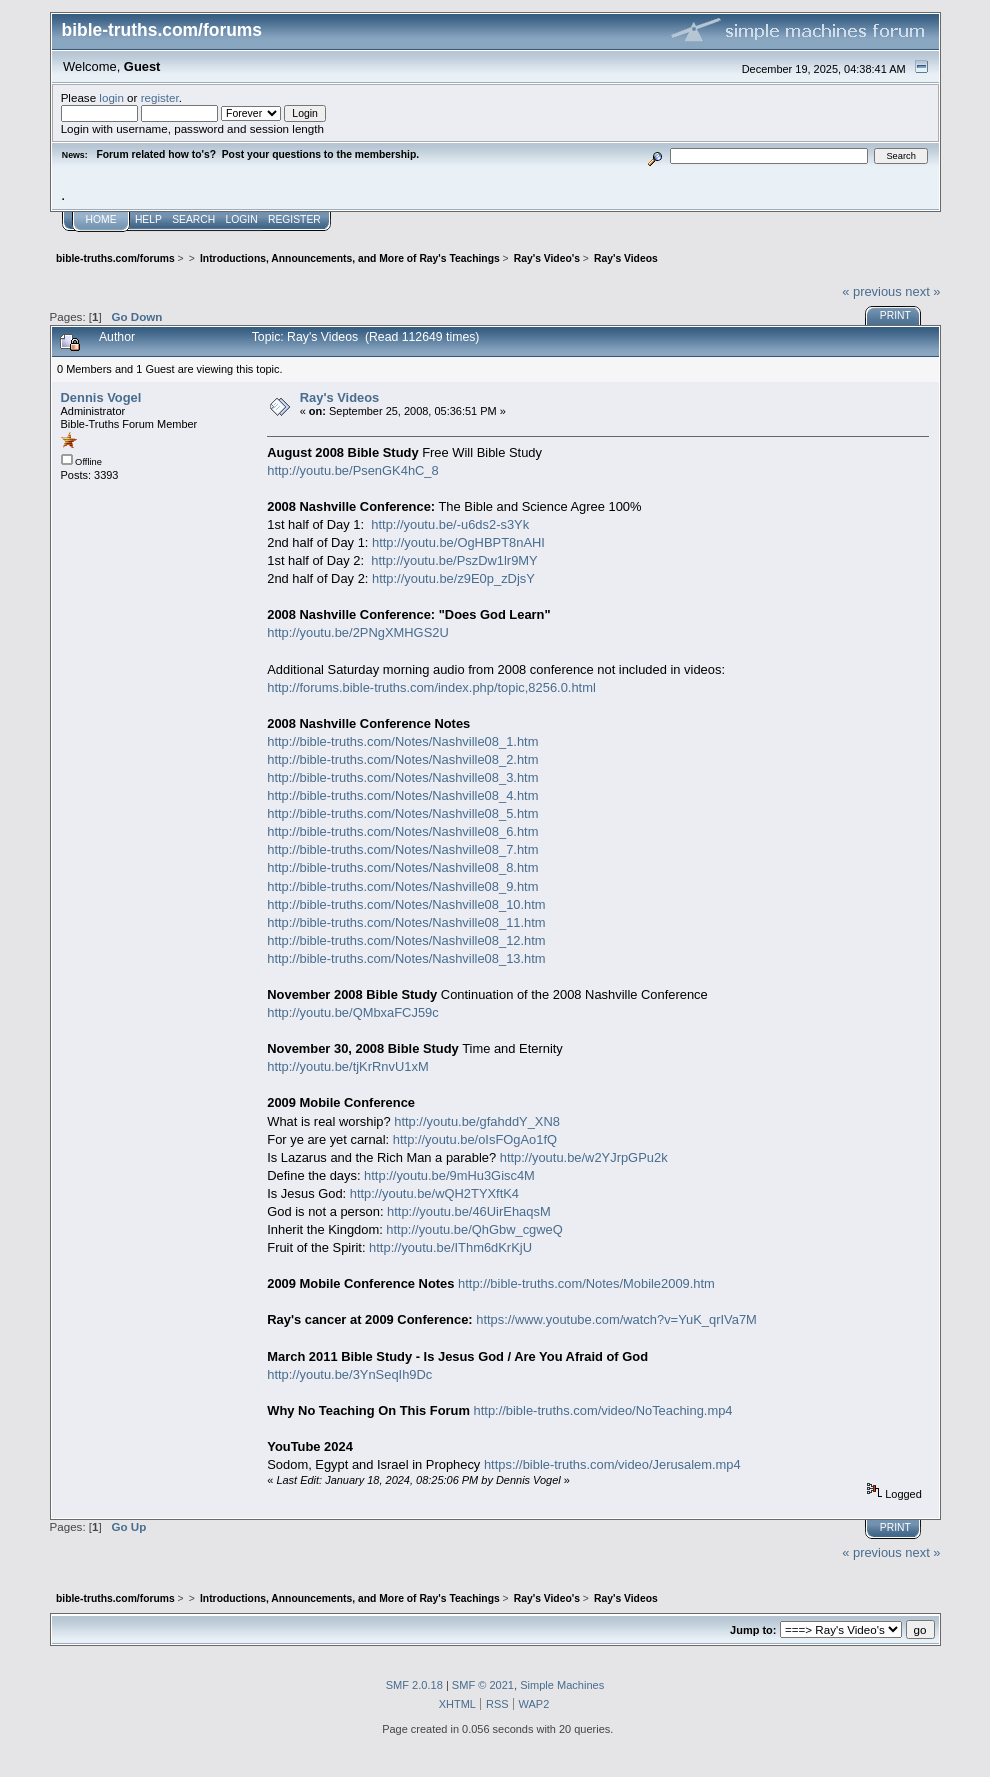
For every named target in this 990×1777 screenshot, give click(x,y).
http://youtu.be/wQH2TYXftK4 (434, 1193)
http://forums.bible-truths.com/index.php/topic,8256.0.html (431, 687)
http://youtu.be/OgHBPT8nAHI (458, 542)
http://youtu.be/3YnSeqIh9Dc (349, 1374)
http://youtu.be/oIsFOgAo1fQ (475, 1139)
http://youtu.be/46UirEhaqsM (469, 1211)
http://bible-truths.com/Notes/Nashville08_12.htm (406, 940)
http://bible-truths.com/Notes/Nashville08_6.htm (402, 831)
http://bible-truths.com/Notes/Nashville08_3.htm (402, 777)
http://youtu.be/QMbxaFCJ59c (352, 1012)
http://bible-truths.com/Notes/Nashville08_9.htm (402, 886)
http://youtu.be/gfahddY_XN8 (477, 1121)
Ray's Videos (340, 397)
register (160, 97)
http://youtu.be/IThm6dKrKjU (450, 1247)
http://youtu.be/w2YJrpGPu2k (584, 1157)
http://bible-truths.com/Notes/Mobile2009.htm (586, 1283)
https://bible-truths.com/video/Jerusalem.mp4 (612, 1464)
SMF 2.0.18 (414, 1685)
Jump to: (753, 1630)
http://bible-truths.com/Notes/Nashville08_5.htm (402, 813)
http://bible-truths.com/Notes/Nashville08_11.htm (406, 922)
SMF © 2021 (483, 1685)
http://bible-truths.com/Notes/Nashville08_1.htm (402, 741)
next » (922, 291)
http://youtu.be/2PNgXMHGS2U (358, 632)
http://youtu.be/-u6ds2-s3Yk (450, 524)
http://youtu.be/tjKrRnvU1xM (347, 1066)
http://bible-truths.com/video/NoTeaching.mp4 (603, 1410)
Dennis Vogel (101, 397)
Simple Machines (562, 1685)
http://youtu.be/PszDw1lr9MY (454, 560)
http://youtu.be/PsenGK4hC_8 (352, 470)
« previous (872, 291)
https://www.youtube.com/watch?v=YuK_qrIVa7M (616, 1319)
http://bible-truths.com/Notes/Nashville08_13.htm (406, 958)
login (111, 97)
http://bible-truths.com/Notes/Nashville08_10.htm (406, 904)
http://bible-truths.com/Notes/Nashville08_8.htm (402, 867)
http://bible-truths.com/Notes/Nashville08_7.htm (402, 849)
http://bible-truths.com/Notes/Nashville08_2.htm (402, 759)
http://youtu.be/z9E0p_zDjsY (453, 578)
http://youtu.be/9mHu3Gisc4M (449, 1175)
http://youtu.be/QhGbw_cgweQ (474, 1229)
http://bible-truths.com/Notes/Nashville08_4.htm (402, 795)
